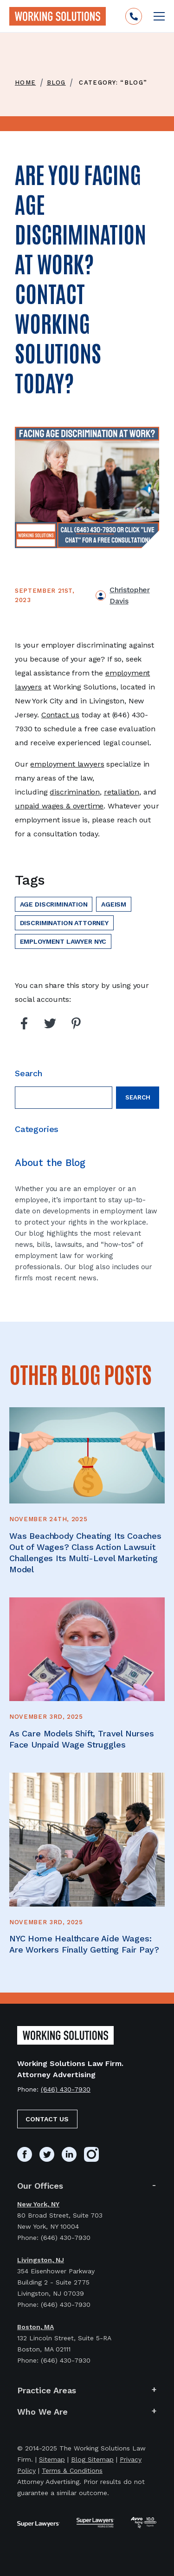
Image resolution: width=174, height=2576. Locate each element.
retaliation (121, 792)
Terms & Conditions (72, 2470)
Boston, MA (35, 2327)
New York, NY (38, 2204)
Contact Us (47, 2119)
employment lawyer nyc (63, 941)
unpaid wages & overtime (59, 805)
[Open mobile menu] (159, 16)
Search (137, 1097)
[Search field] (63, 1097)
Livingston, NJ (40, 2260)
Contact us (60, 714)
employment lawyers (67, 764)
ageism (113, 904)
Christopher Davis (129, 595)
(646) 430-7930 (65, 2089)
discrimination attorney (64, 923)
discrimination (75, 792)
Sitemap (52, 2459)
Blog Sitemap (92, 2459)
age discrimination (54, 904)
